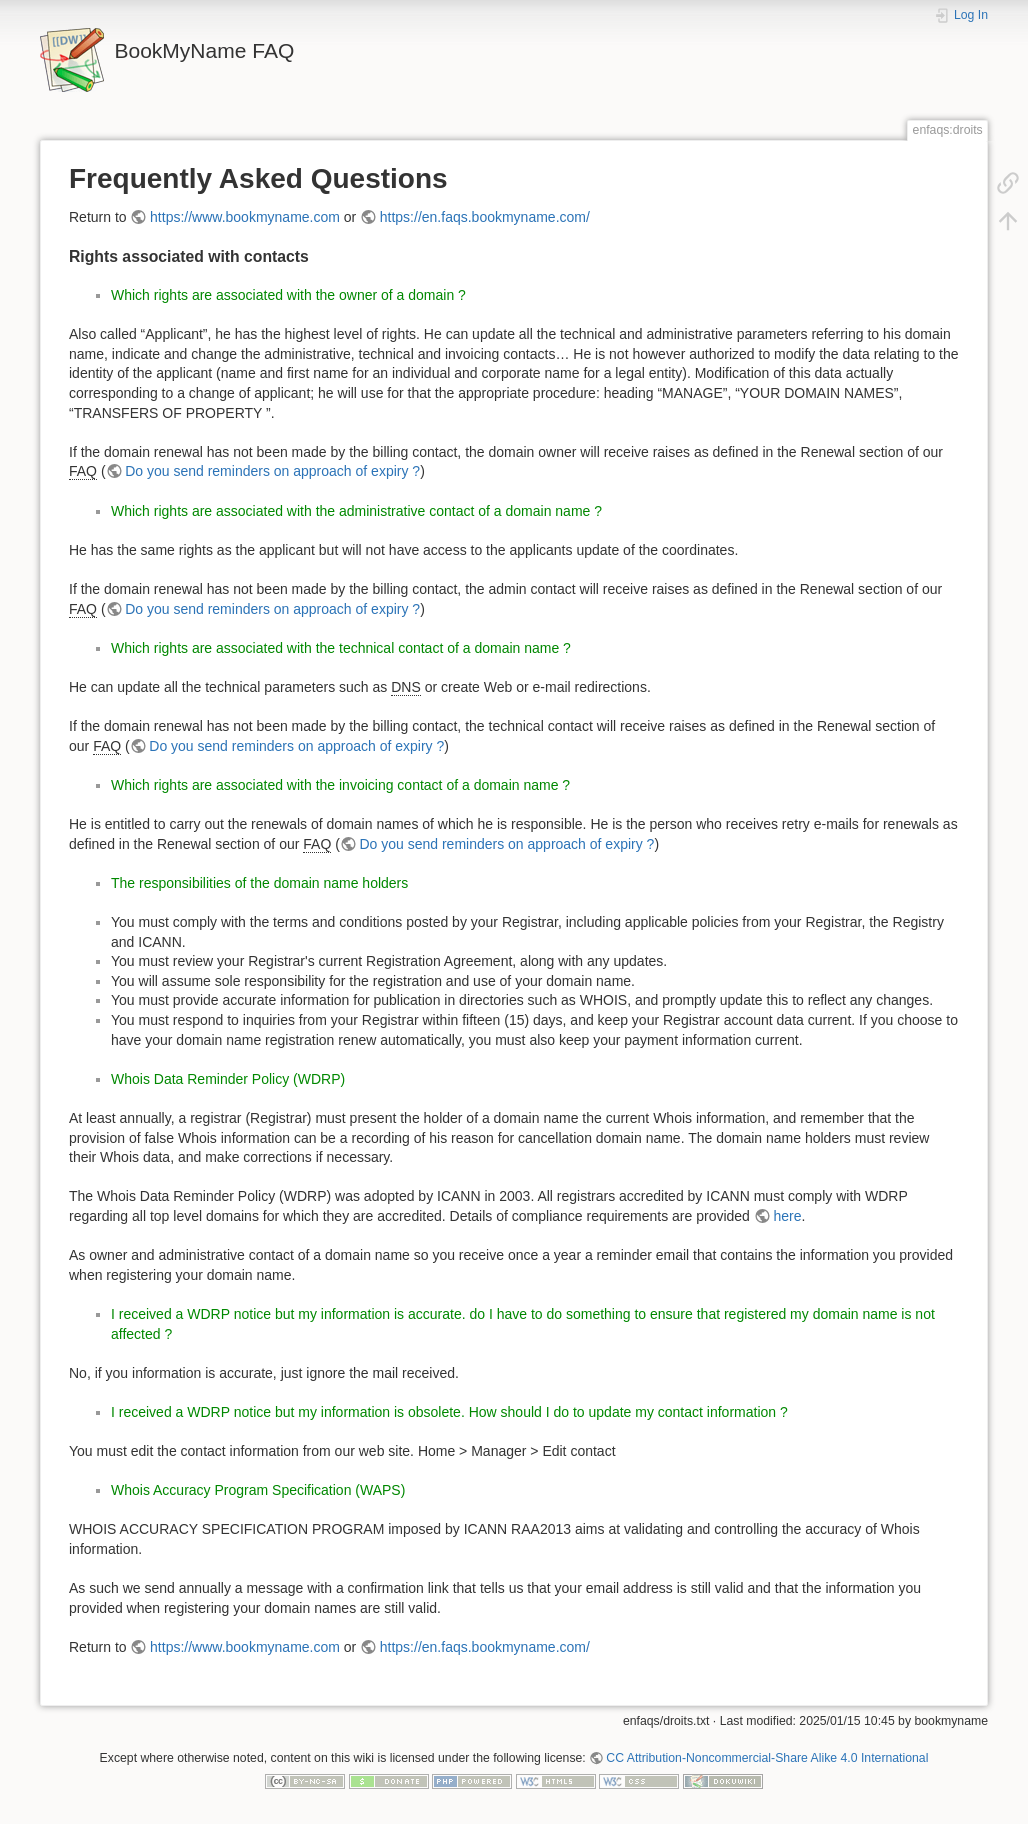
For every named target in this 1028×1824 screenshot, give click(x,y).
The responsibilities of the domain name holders (259, 883)
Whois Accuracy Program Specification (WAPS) (258, 1490)
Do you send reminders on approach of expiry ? (272, 471)
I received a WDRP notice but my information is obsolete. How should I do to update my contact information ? (449, 1412)
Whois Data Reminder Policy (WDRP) (228, 1079)
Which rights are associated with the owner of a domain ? (288, 295)
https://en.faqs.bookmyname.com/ (485, 217)
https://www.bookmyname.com (245, 217)
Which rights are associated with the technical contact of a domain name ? (341, 648)
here (787, 1216)
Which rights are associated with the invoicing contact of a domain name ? (340, 785)
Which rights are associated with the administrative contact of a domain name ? (356, 511)
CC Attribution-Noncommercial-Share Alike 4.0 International (767, 1758)
